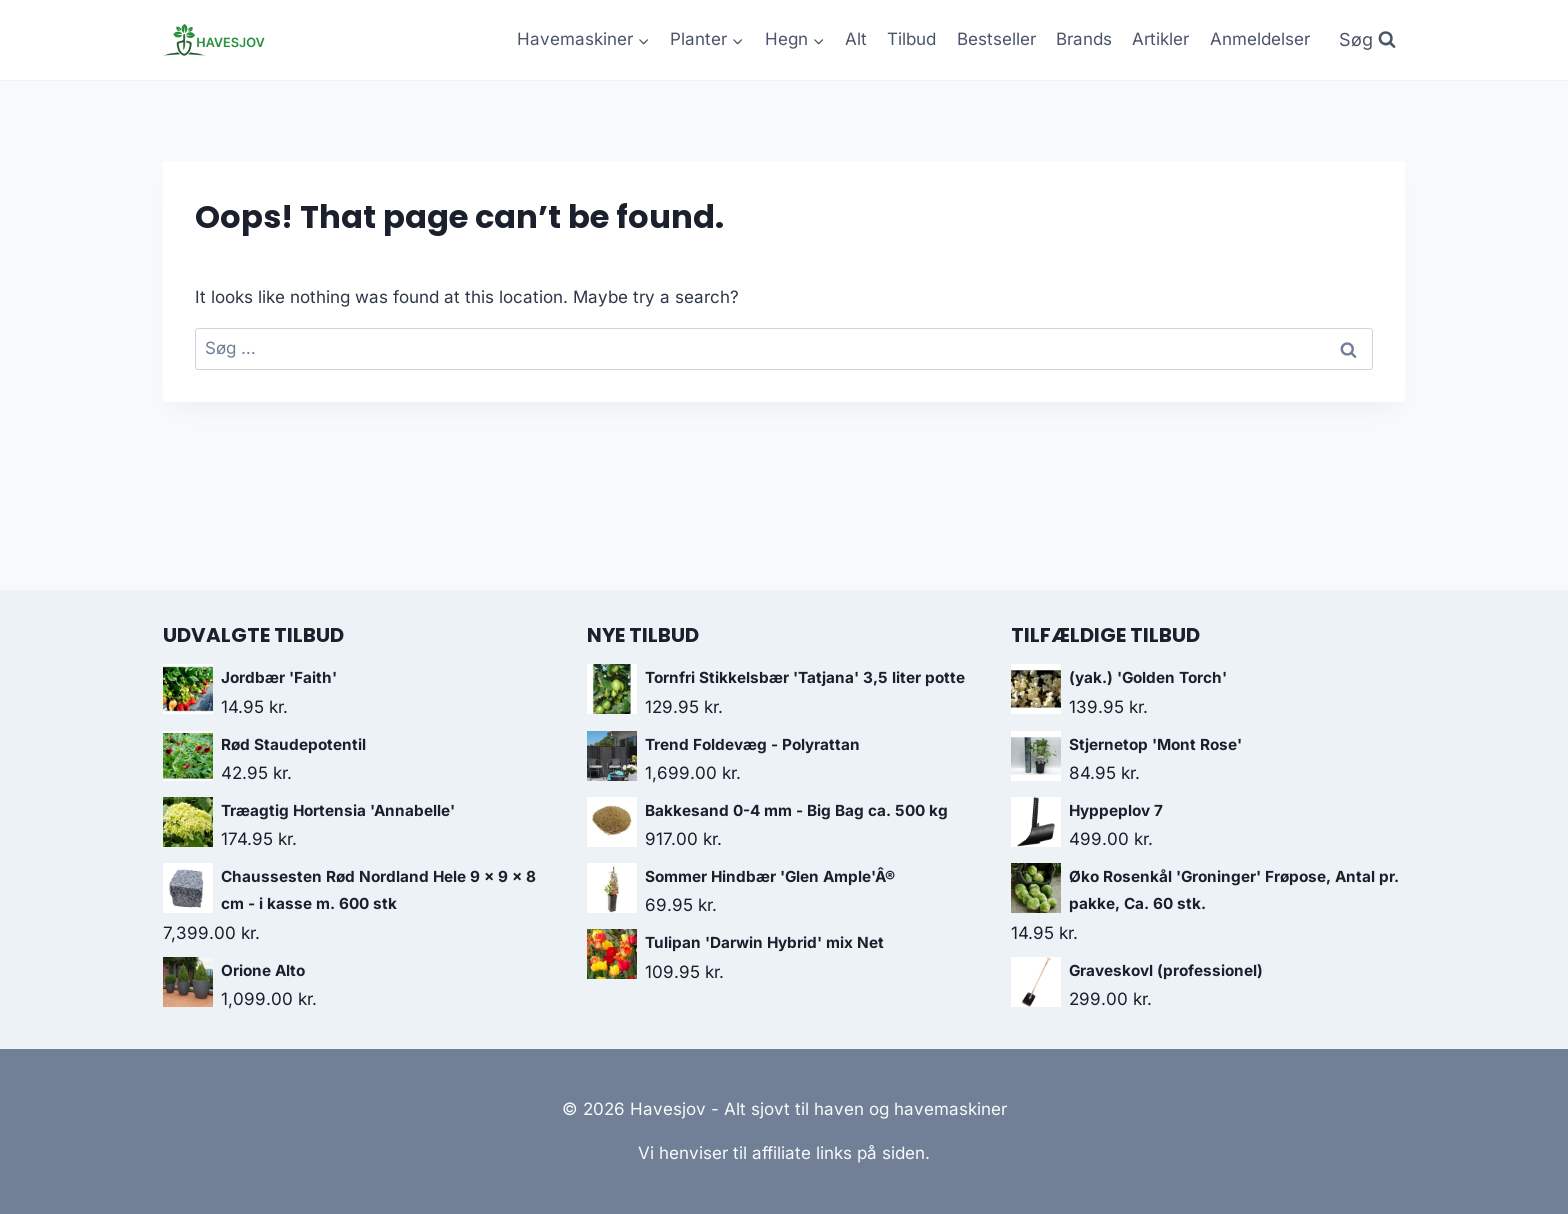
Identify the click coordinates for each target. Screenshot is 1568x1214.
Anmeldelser (1260, 39)
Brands (1084, 39)
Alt (856, 39)
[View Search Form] (1367, 40)
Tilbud (911, 39)
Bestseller (996, 39)
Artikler (1160, 39)
